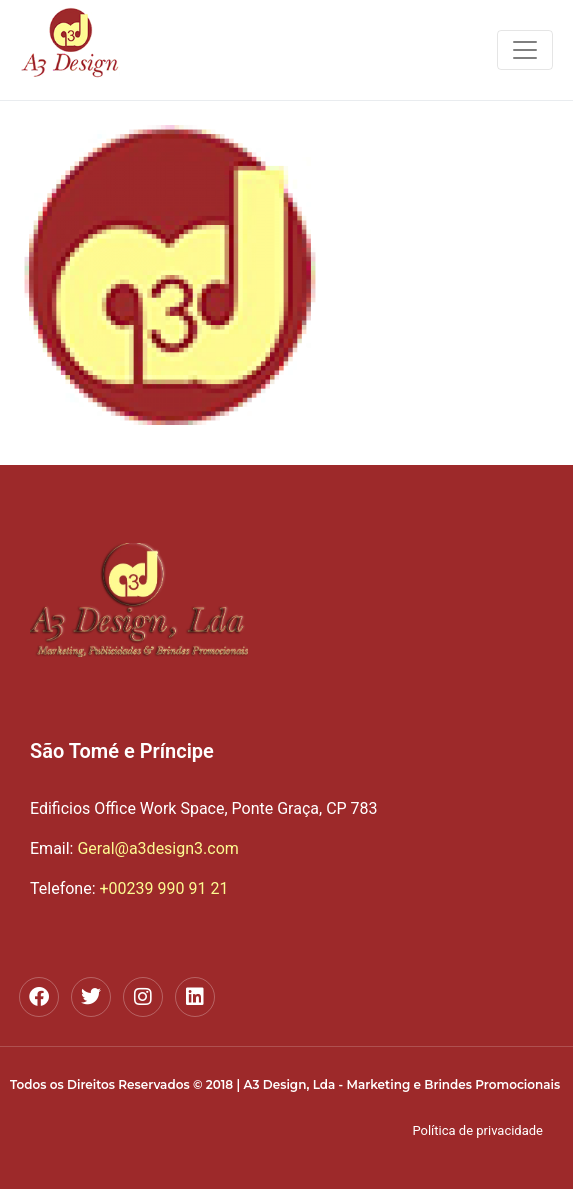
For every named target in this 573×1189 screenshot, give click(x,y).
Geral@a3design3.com (134, 848)
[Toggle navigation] (525, 50)
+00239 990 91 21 (163, 888)
